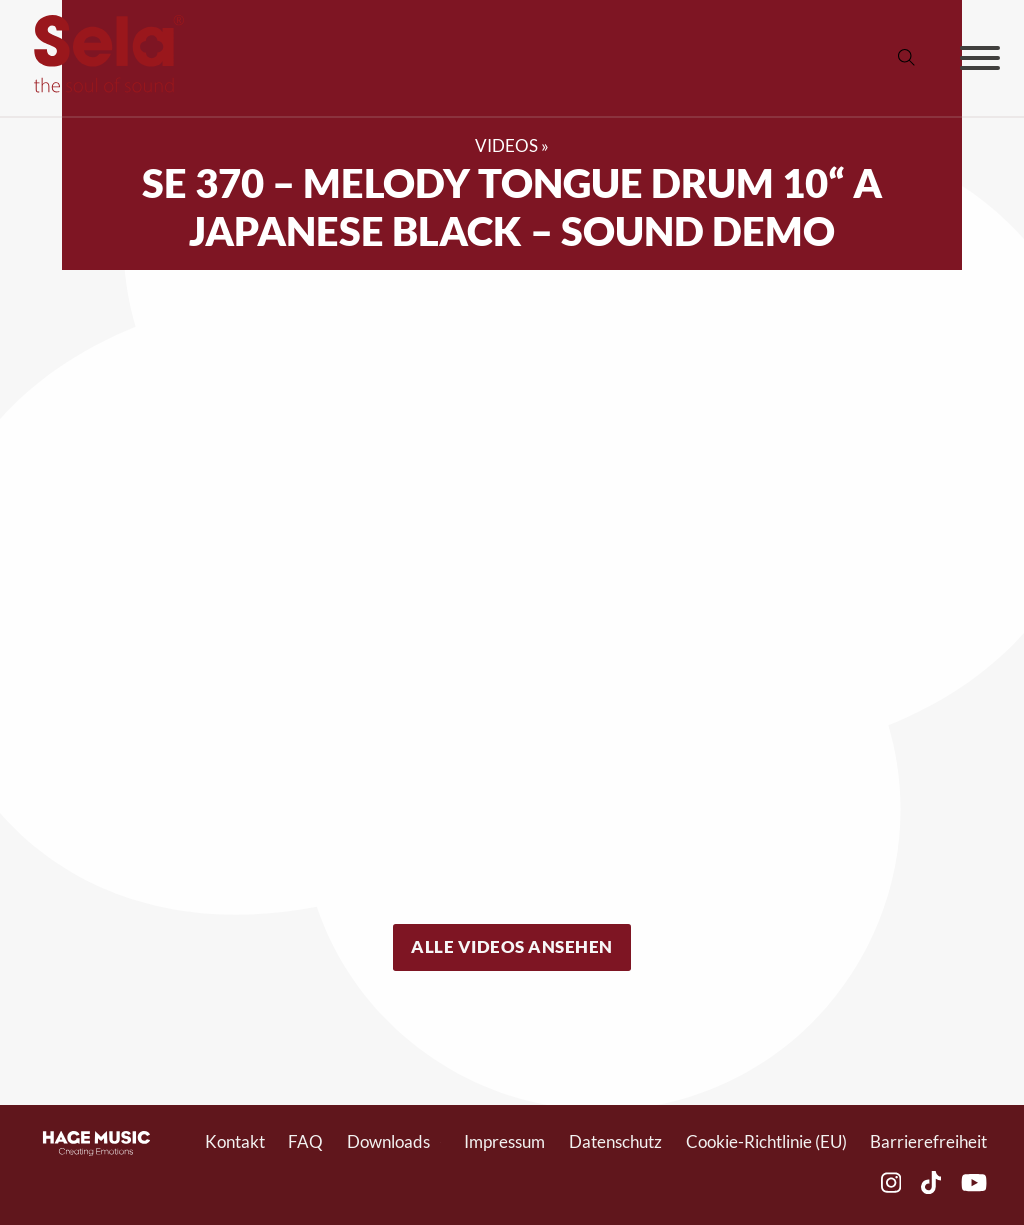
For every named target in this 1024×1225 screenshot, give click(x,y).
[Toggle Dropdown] (440, 1142)
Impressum (504, 1142)
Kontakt (235, 1142)
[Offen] (980, 58)
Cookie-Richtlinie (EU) (766, 1142)
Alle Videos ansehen (512, 947)
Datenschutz (615, 1142)
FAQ (305, 1142)
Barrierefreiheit (928, 1142)
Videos (506, 146)
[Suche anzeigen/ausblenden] (907, 58)
